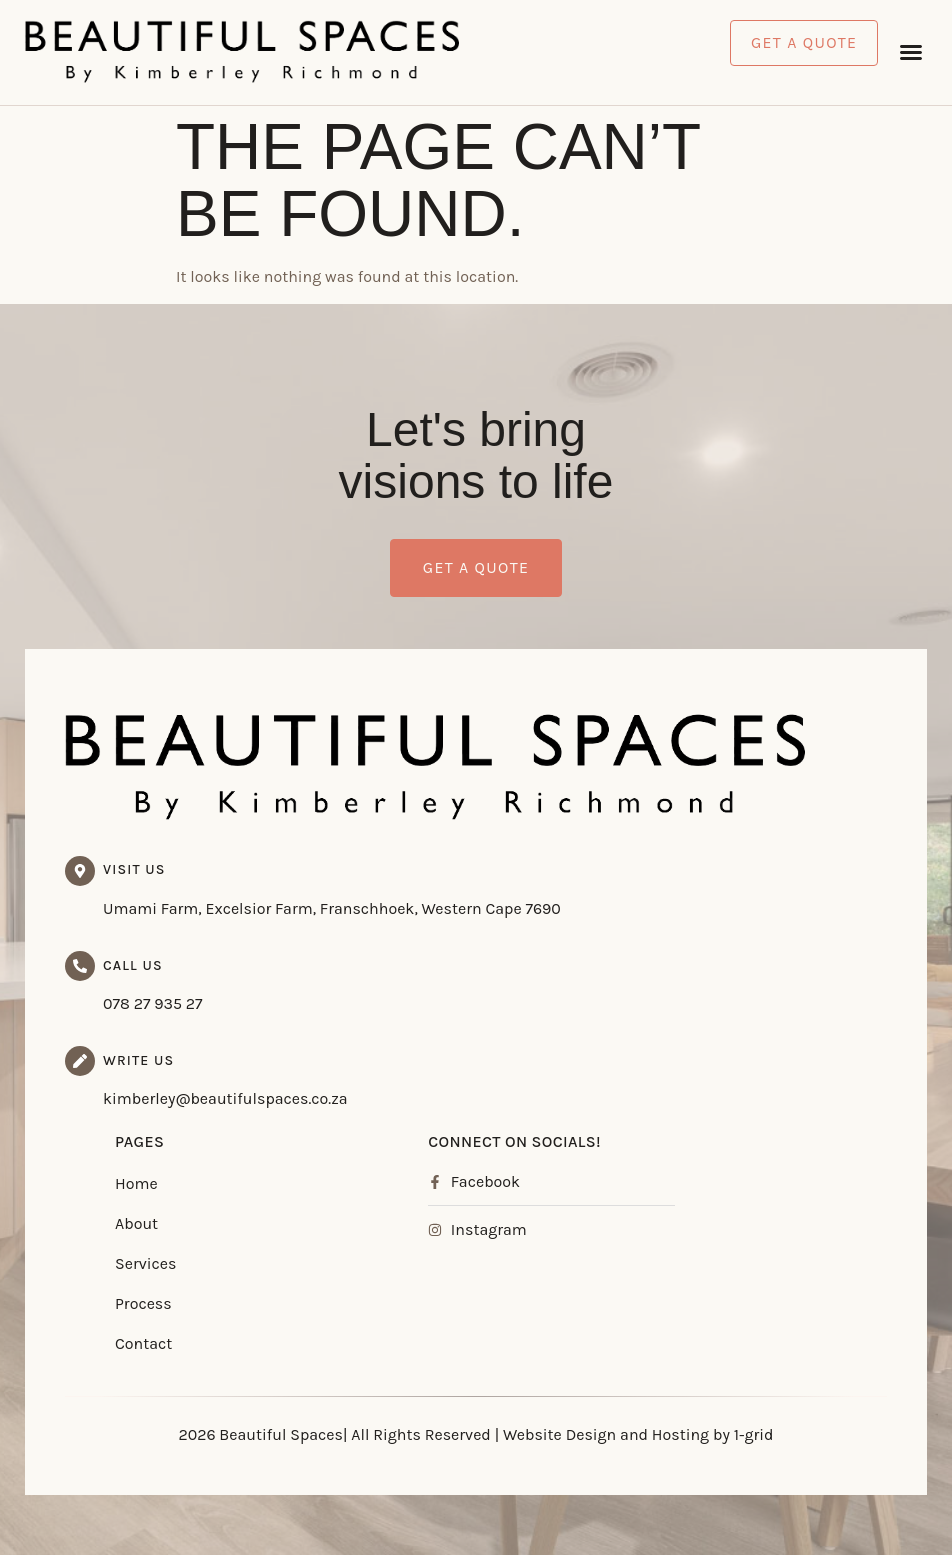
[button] (911, 52)
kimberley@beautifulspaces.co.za (225, 1098)
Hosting (680, 1434)
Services (145, 1263)
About (136, 1223)
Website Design (559, 1434)
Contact (143, 1343)
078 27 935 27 (153, 1003)
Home (136, 1183)
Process (143, 1303)
